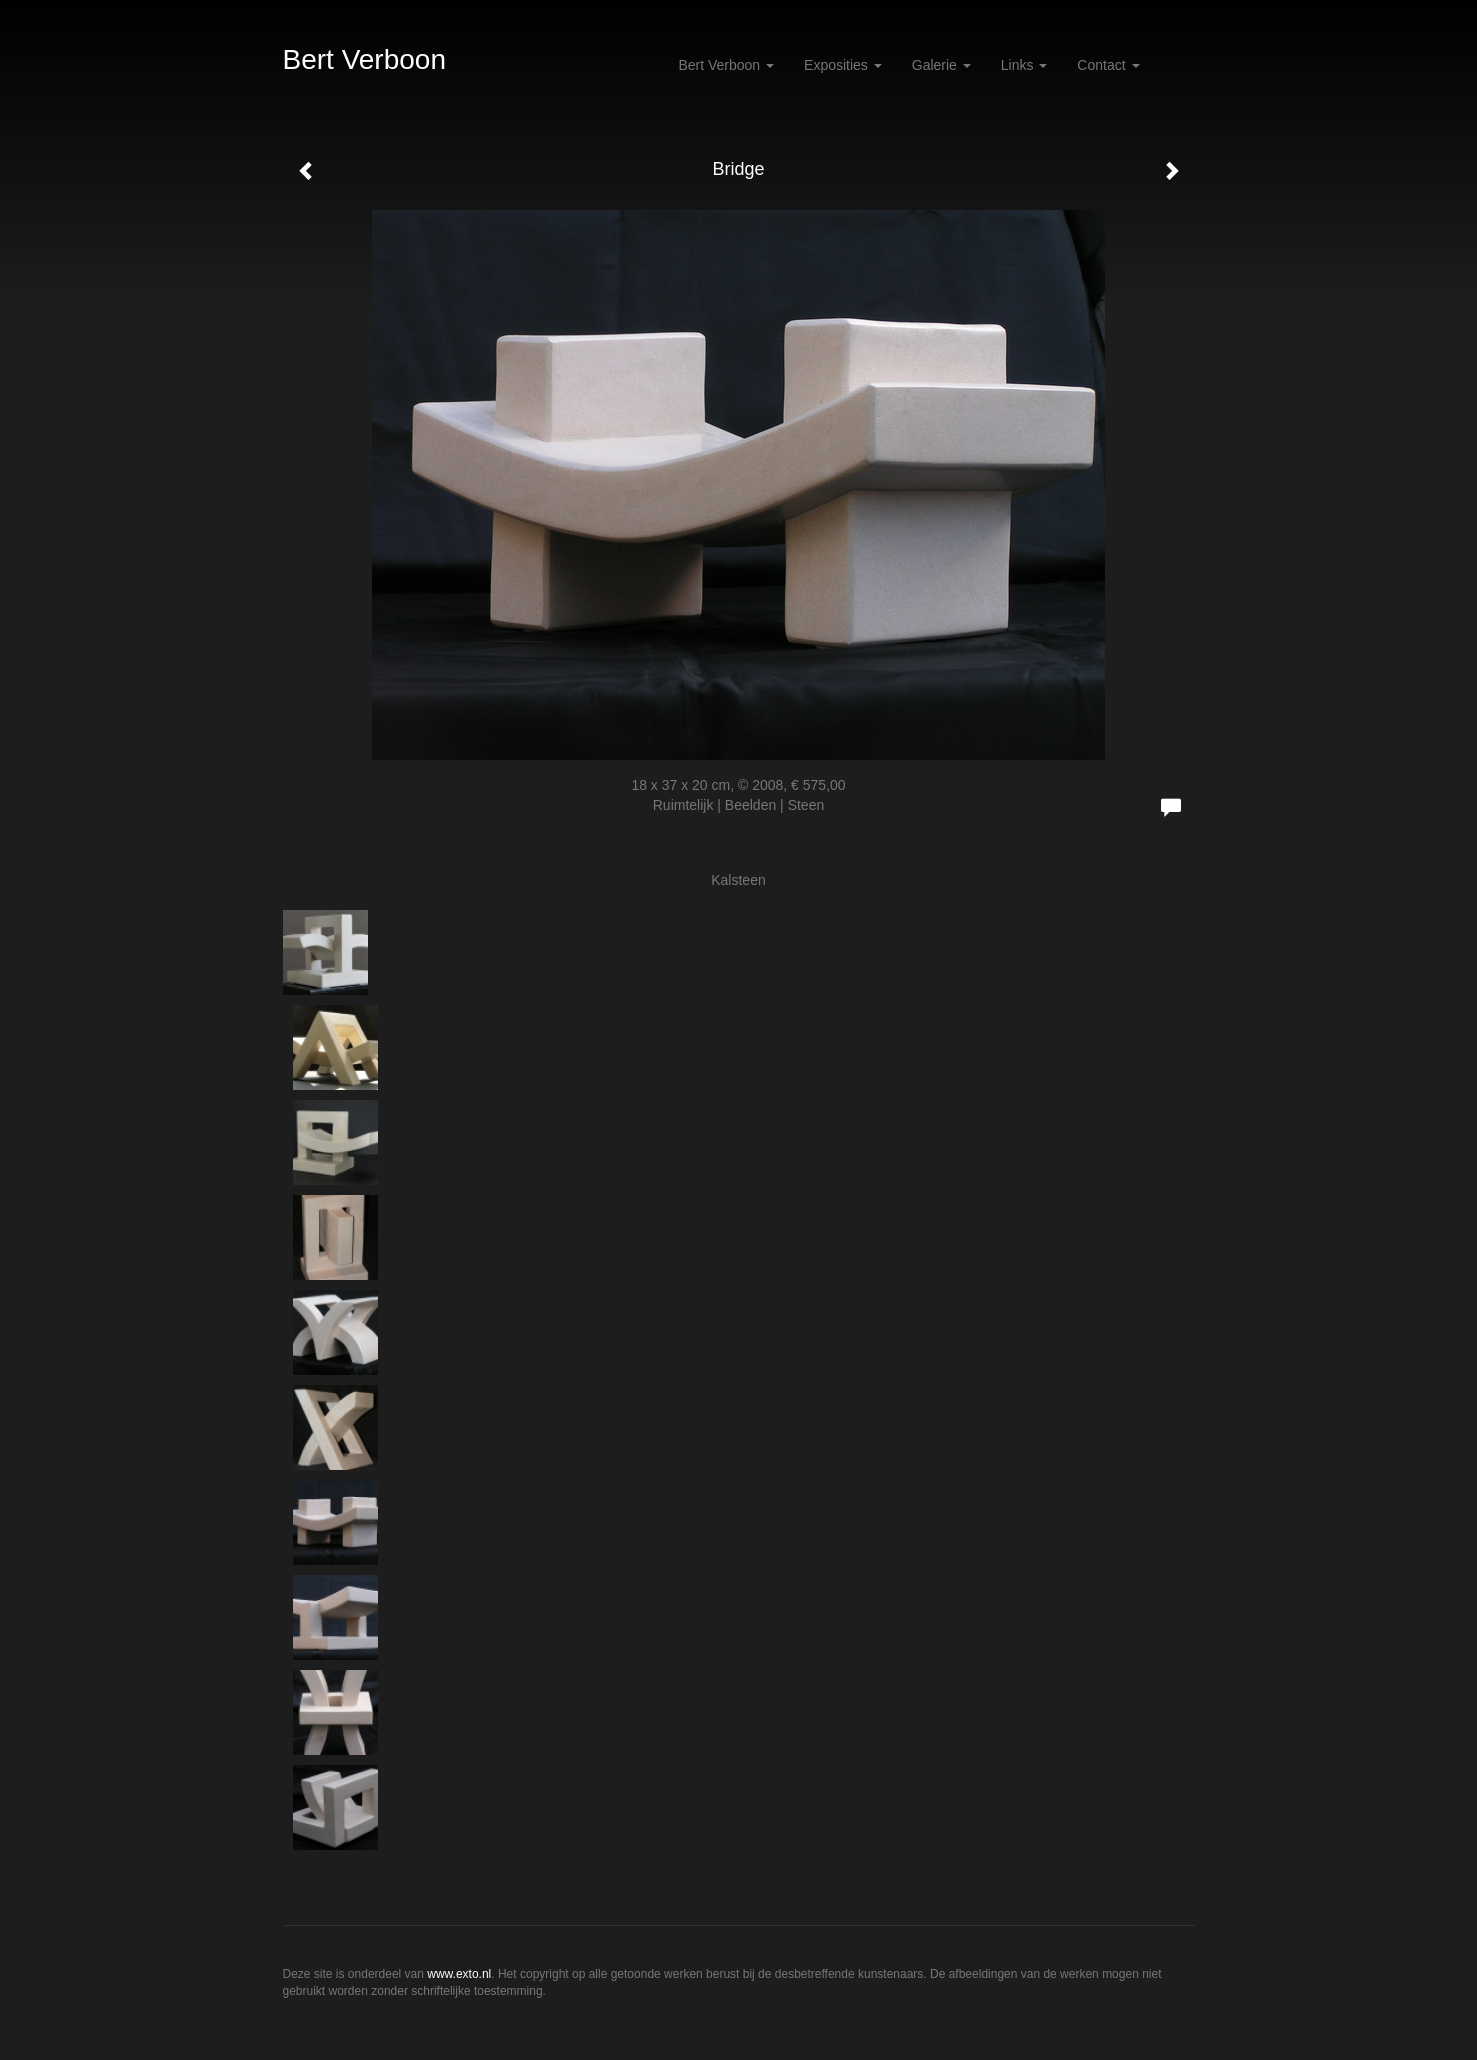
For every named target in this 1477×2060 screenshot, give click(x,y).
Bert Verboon (364, 59)
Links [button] (1024, 65)
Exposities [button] (843, 65)
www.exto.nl (459, 1974)
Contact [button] (1108, 65)
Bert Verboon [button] (726, 65)
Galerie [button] (941, 65)
